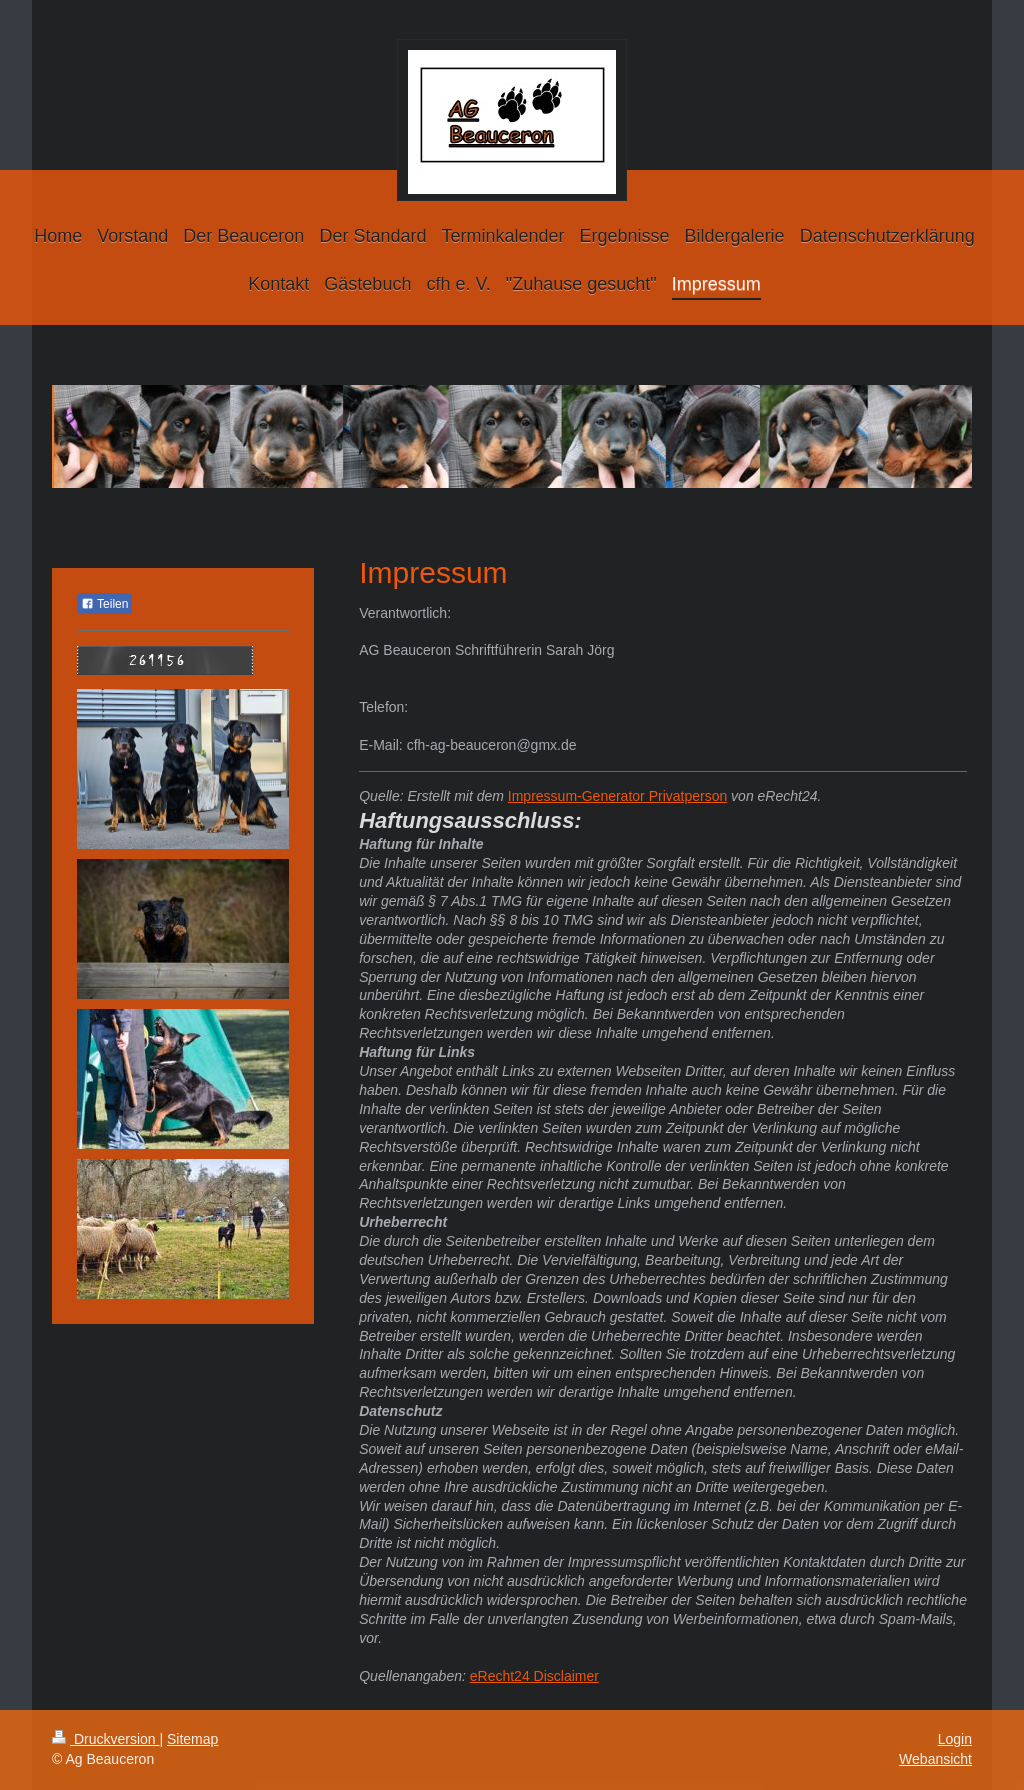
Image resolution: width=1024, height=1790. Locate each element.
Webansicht (935, 1759)
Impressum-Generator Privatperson (617, 796)
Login (955, 1739)
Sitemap (192, 1739)
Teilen (104, 604)
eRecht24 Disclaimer (534, 1676)
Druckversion (105, 1739)
